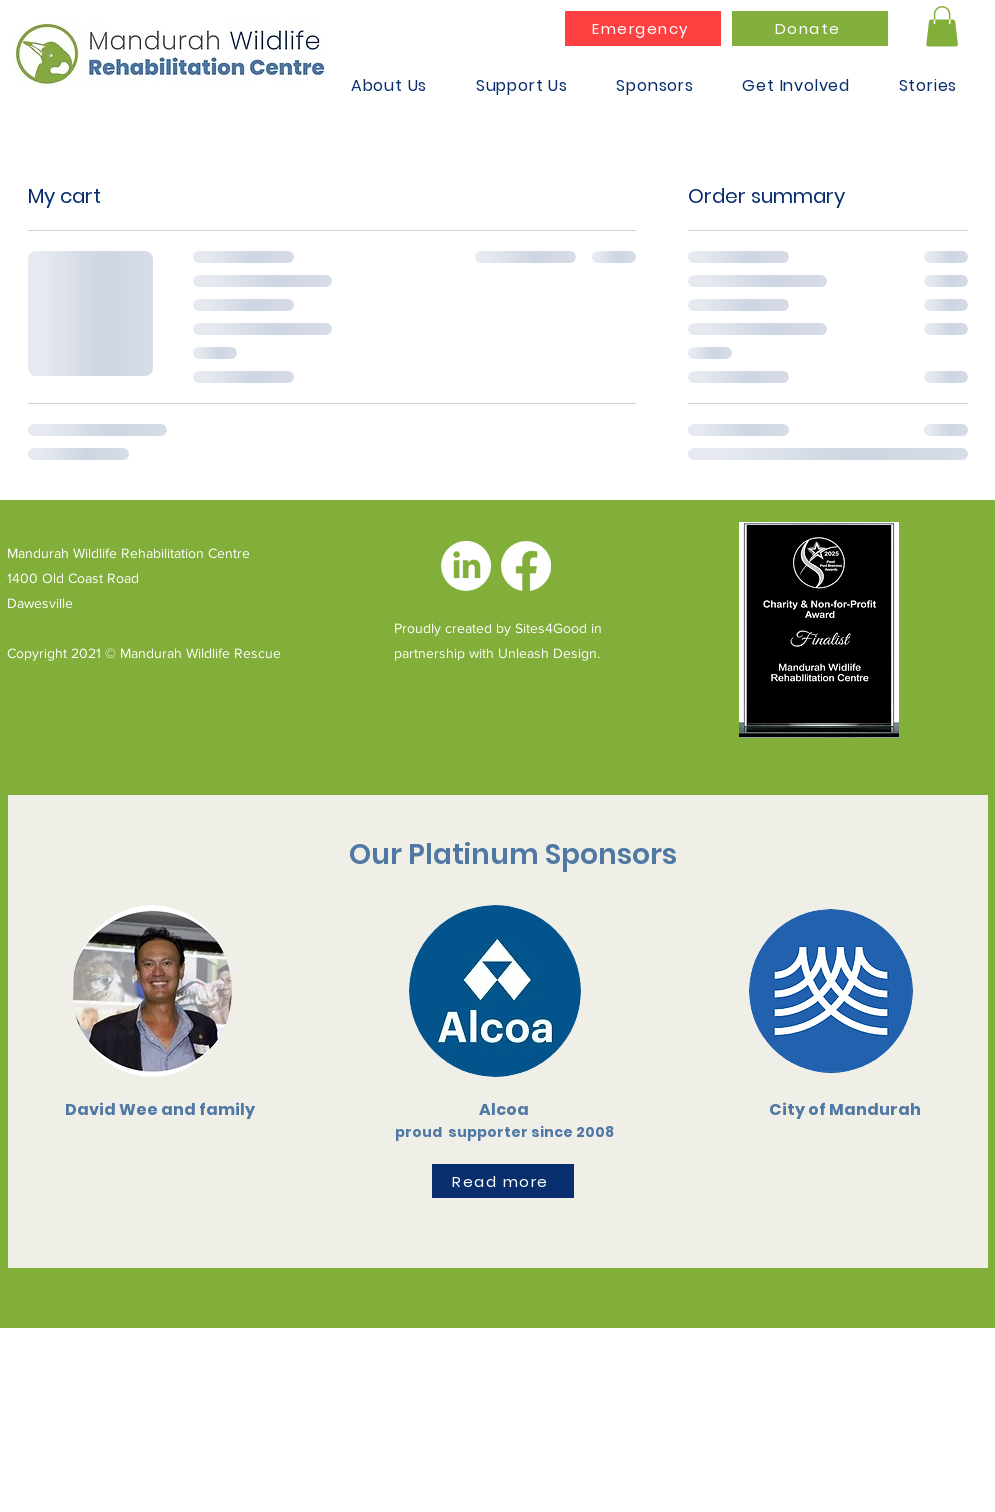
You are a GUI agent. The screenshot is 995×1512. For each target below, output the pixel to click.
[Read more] (503, 1181)
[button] (942, 26)
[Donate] (810, 28)
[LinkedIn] (466, 566)
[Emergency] (643, 28)
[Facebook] (526, 566)
